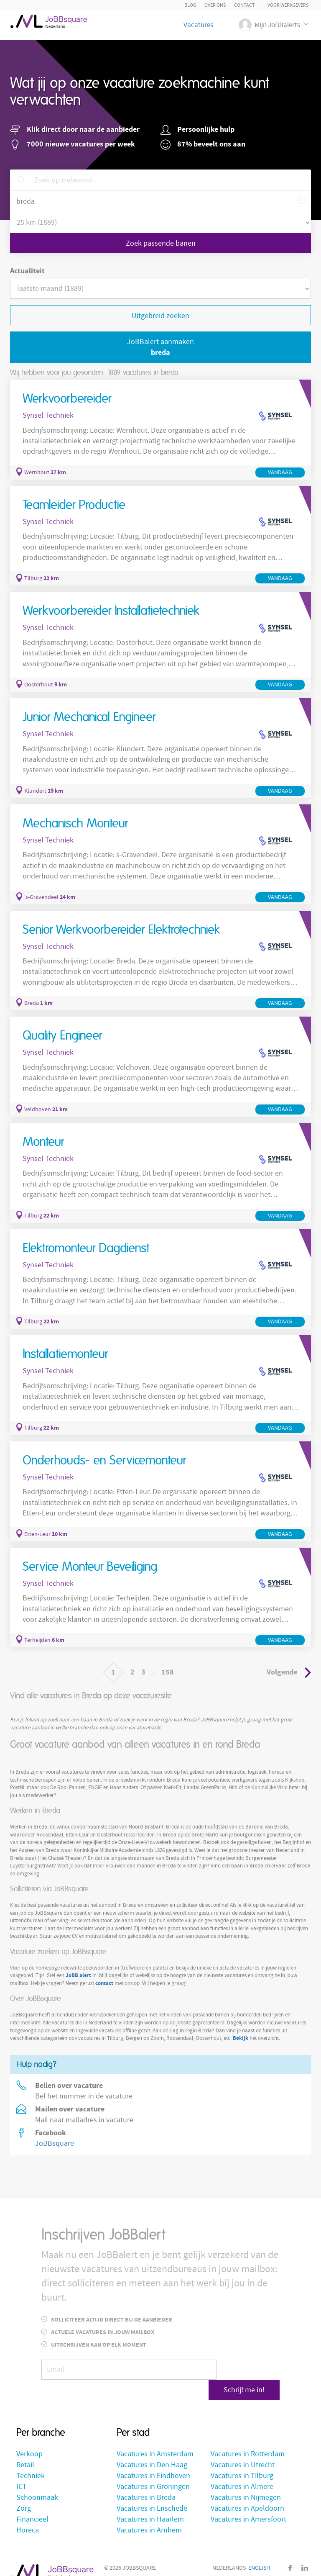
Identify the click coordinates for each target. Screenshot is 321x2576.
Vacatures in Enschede (152, 2494)
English (259, 2554)
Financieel (32, 2505)
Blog (190, 5)
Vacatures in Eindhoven (153, 2461)
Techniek (30, 2461)
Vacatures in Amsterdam (155, 2440)
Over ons (215, 5)
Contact (244, 5)
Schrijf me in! (250, 2375)
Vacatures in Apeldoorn (247, 2494)
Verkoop (29, 2440)
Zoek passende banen (161, 243)
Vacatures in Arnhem (149, 2516)
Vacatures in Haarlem (150, 2505)
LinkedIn (304, 2553)
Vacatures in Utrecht (243, 2450)
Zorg (23, 2494)
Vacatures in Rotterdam (248, 2440)
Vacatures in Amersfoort (248, 2505)
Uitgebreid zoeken (160, 316)
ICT (21, 2472)
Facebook (290, 2553)
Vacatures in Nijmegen (246, 2483)
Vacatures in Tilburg (242, 2461)
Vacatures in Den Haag (152, 2450)
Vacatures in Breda (146, 2483)
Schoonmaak (37, 2483)
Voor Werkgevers (288, 5)
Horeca (27, 2516)
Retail (25, 2450)
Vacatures (198, 25)
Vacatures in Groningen (153, 2472)
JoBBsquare (54, 2149)
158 (167, 1678)
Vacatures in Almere (242, 2472)
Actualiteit (27, 271)
